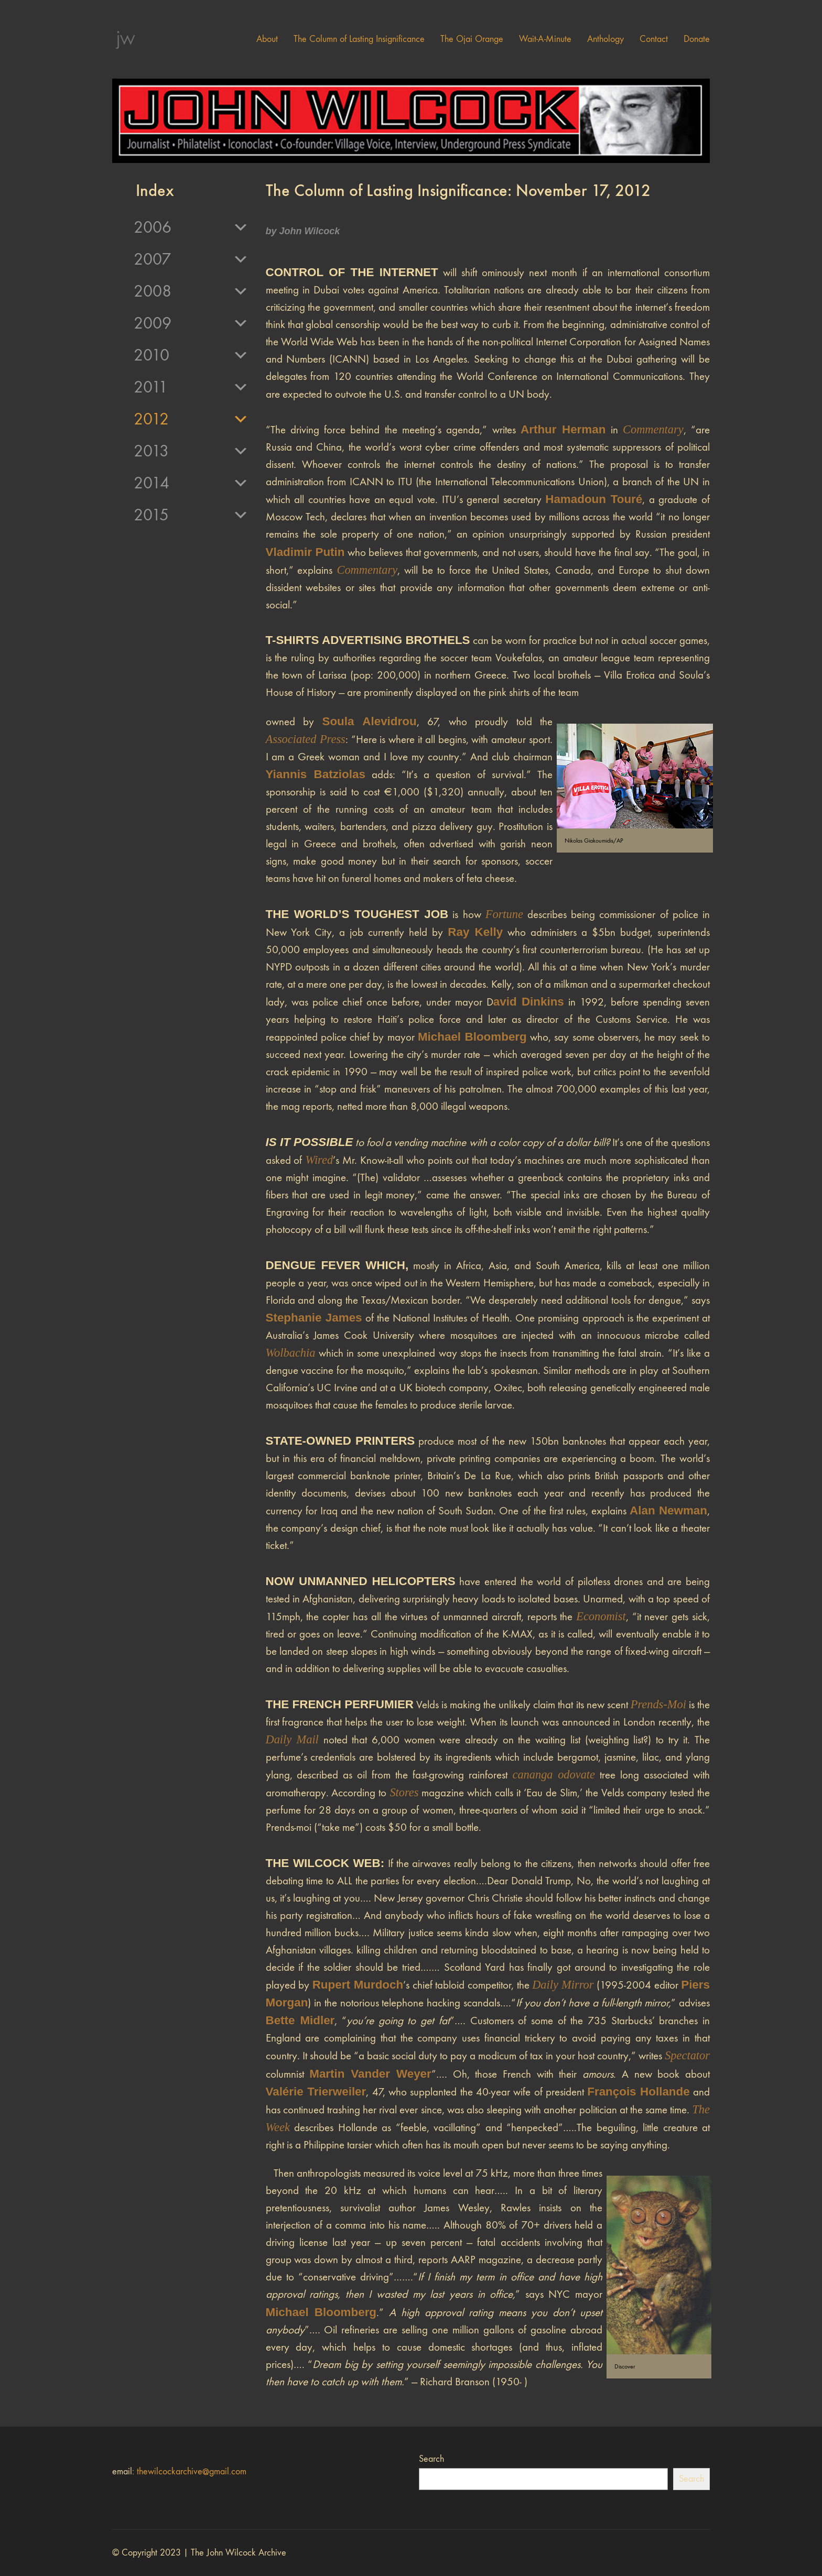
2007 (191, 259)
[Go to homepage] (125, 39)
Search (431, 2458)
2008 (191, 291)
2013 (191, 451)
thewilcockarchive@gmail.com (191, 2471)
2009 (191, 323)
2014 (191, 483)
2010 (191, 355)
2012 (191, 419)
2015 (191, 515)
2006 (191, 227)
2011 (191, 387)
